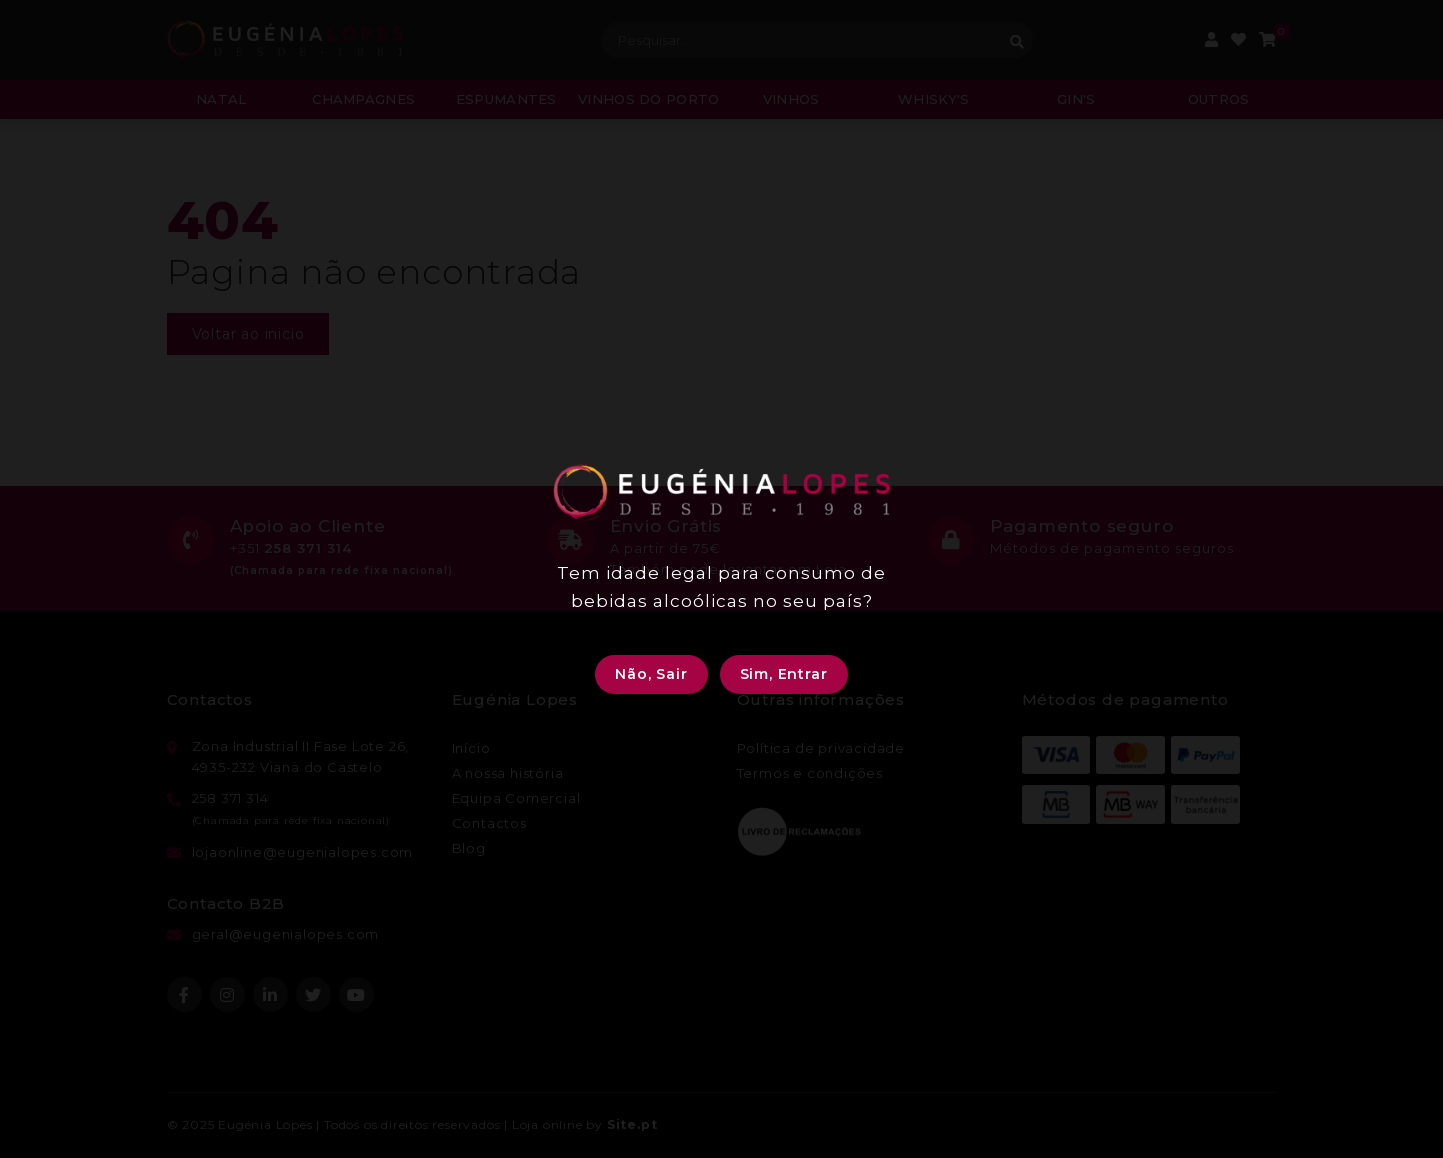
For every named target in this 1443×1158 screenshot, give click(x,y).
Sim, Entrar (784, 674)
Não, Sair (651, 674)
